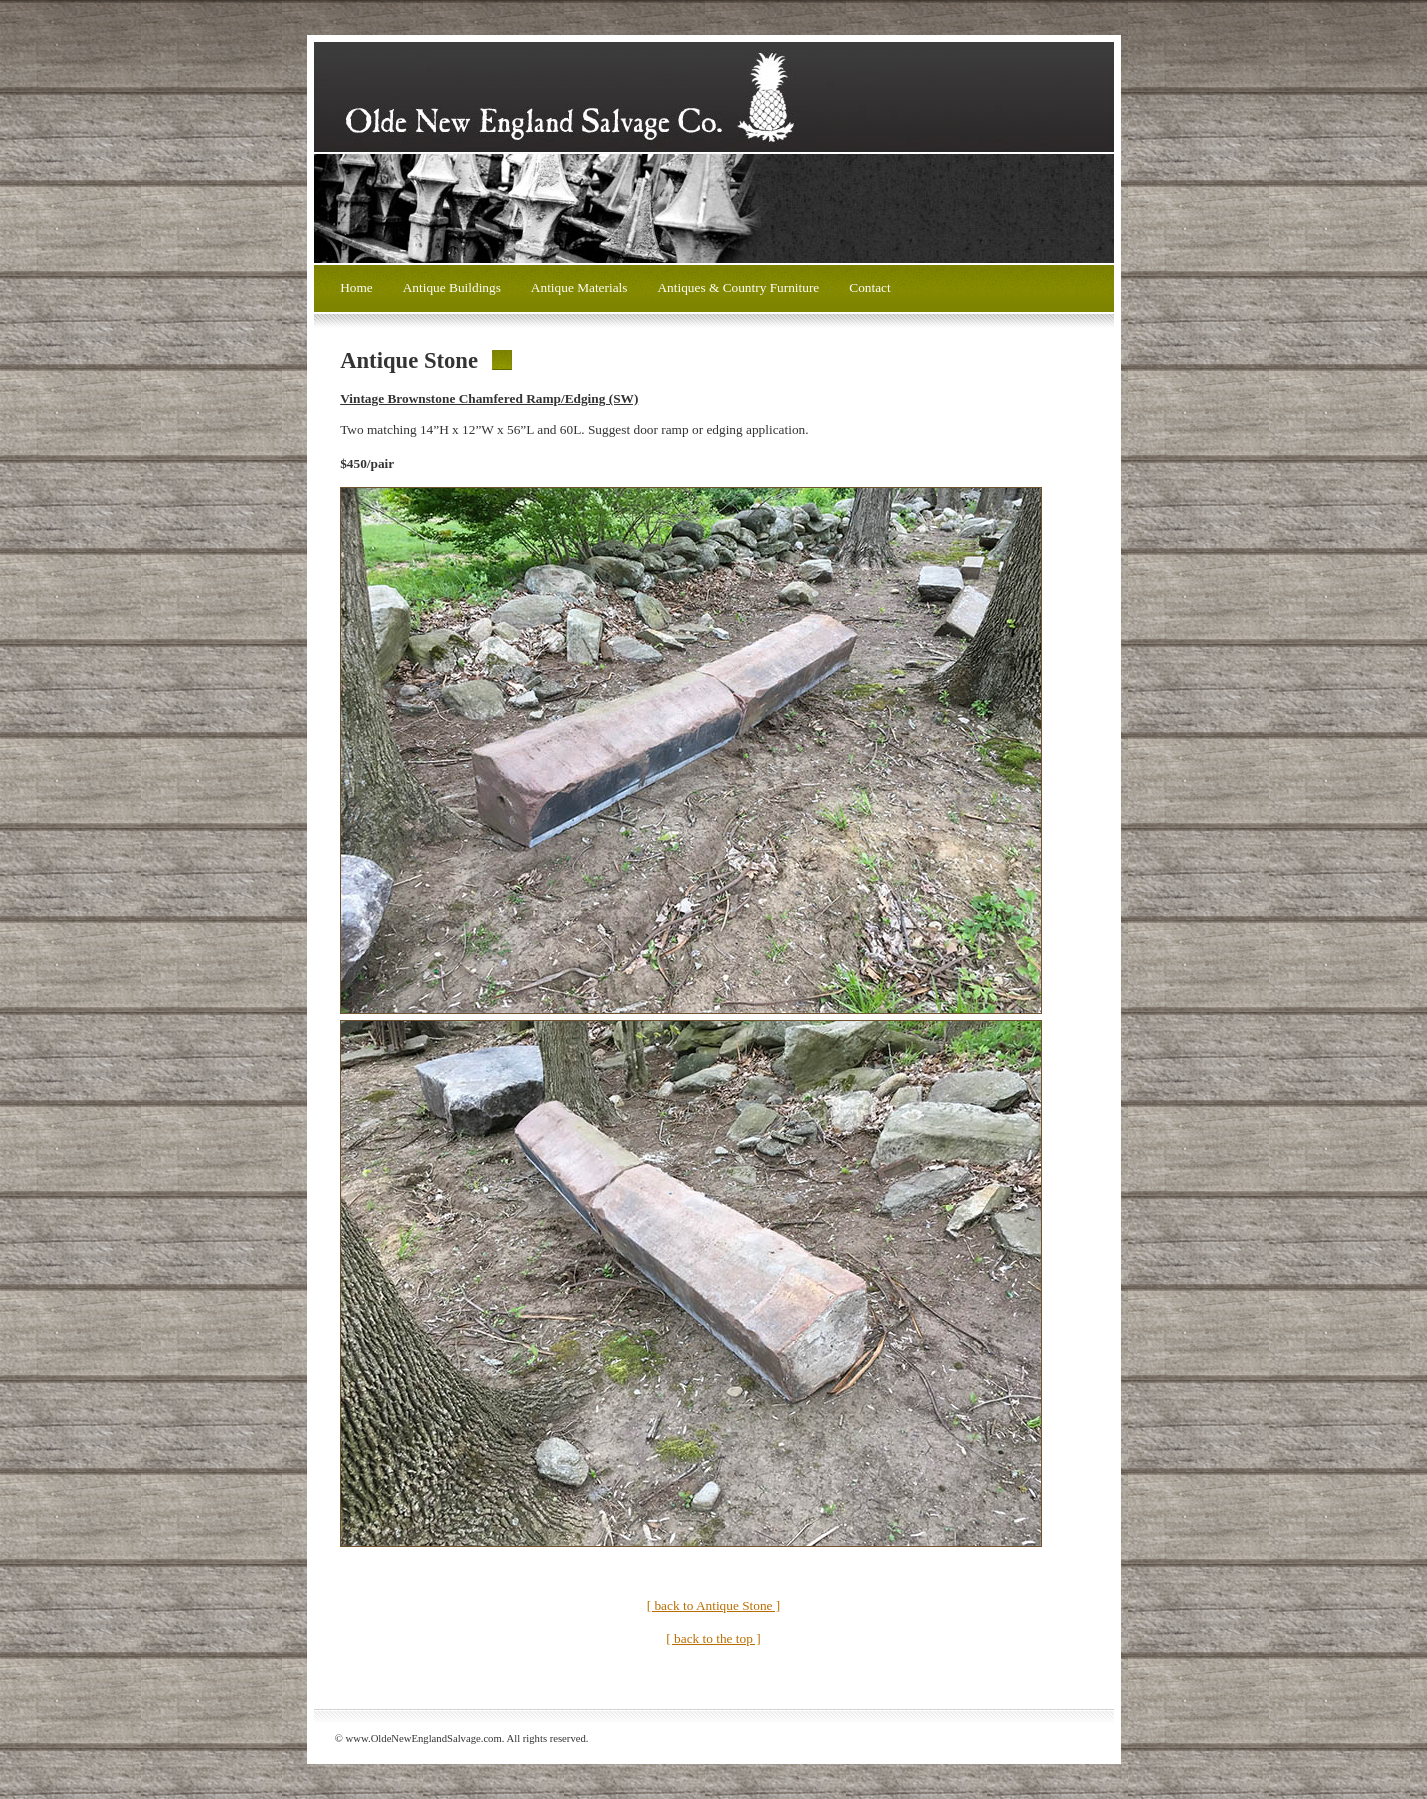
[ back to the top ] (713, 1638)
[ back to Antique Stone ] (714, 1605)
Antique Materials (579, 287)
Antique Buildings (452, 287)
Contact (869, 287)
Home (356, 287)
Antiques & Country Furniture (738, 287)
